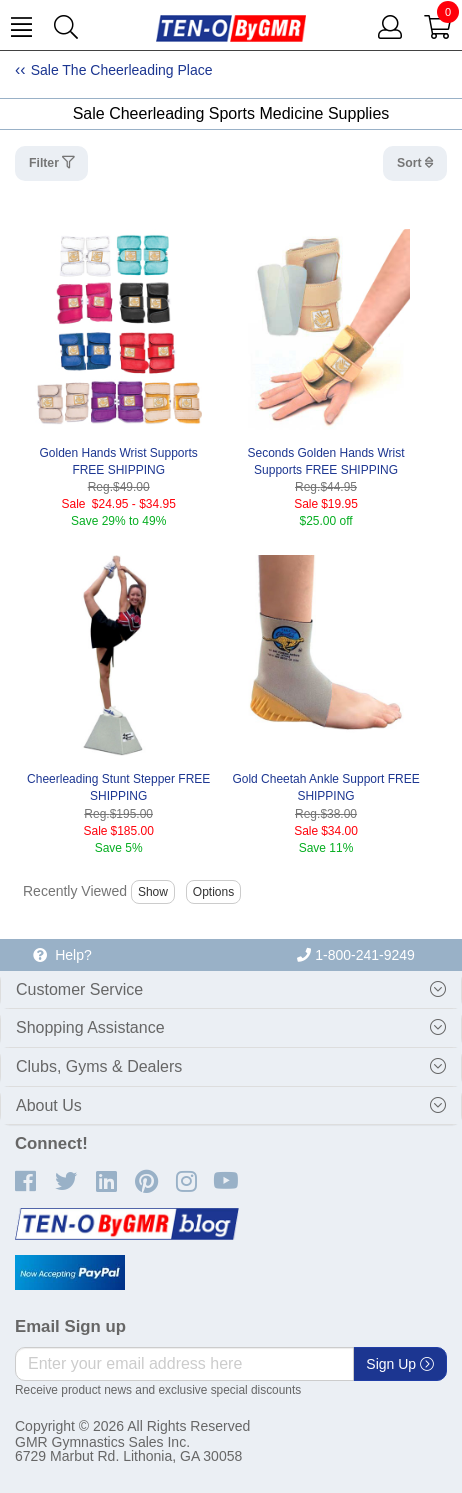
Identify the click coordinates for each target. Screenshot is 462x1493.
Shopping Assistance (90, 1027)
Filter (45, 163)
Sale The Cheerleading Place (122, 70)
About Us (49, 1105)
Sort (411, 163)
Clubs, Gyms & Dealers (99, 1066)
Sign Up (400, 1364)
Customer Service (79, 989)
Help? (62, 955)
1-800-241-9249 (356, 955)
